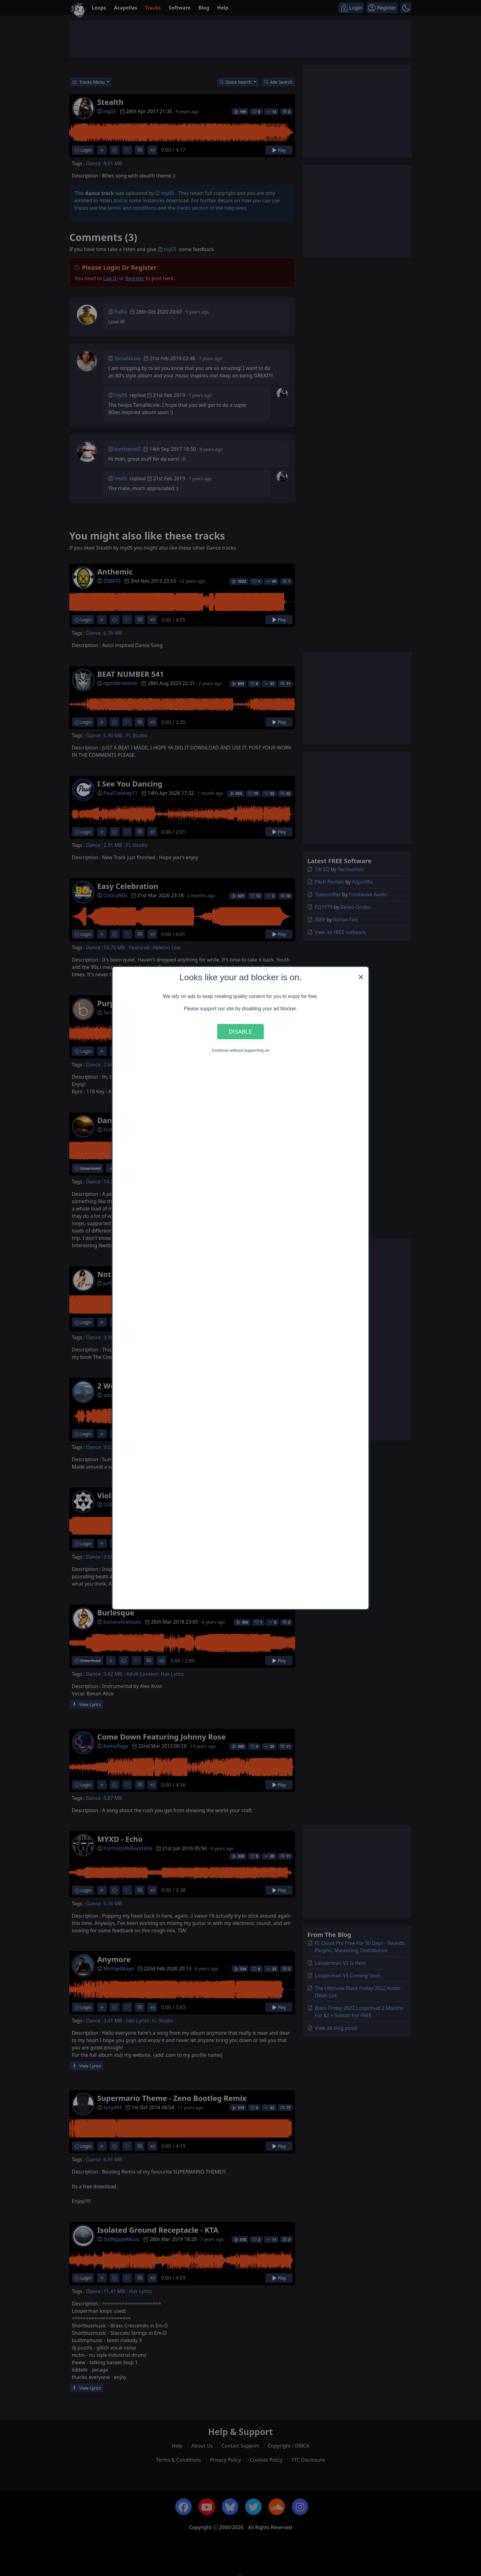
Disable (240, 1031)
